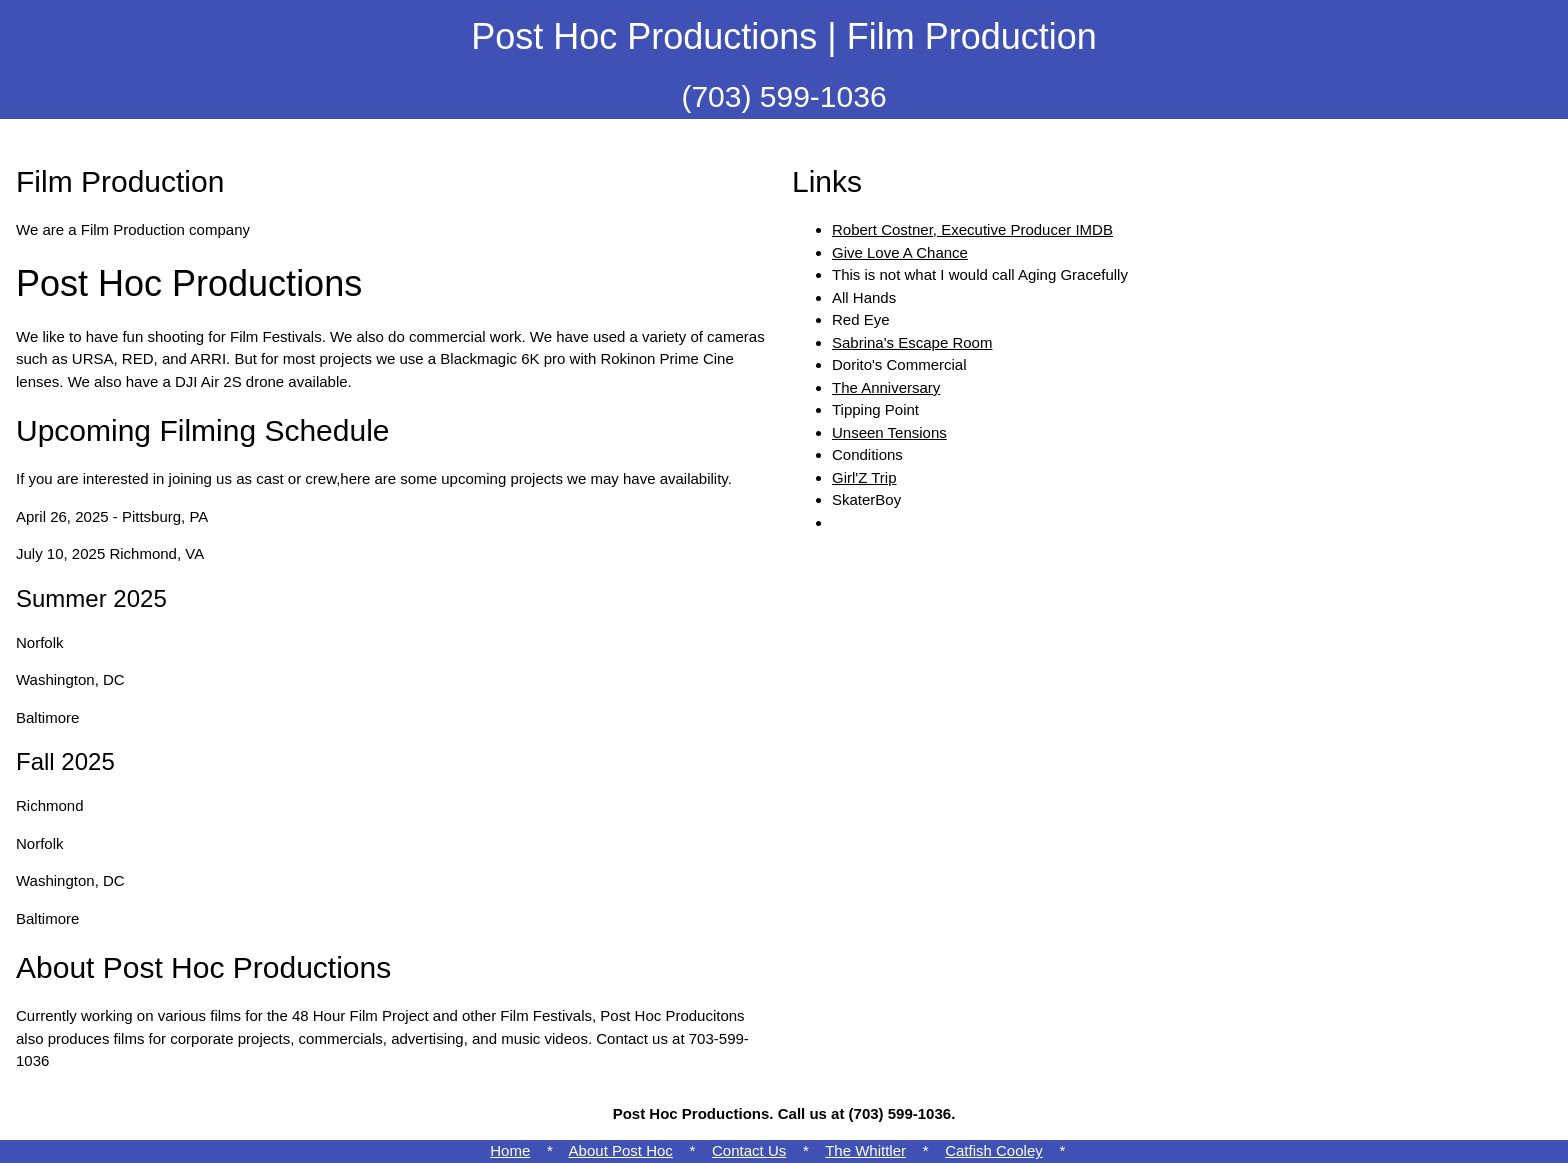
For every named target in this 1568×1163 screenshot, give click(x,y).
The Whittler (865, 1150)
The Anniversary (886, 387)
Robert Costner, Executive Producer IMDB (972, 229)
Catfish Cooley (994, 1150)
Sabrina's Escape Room (912, 342)
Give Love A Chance (900, 252)
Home (510, 1150)
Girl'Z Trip (864, 477)
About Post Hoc (621, 1150)
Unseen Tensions (889, 432)
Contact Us (749, 1150)
